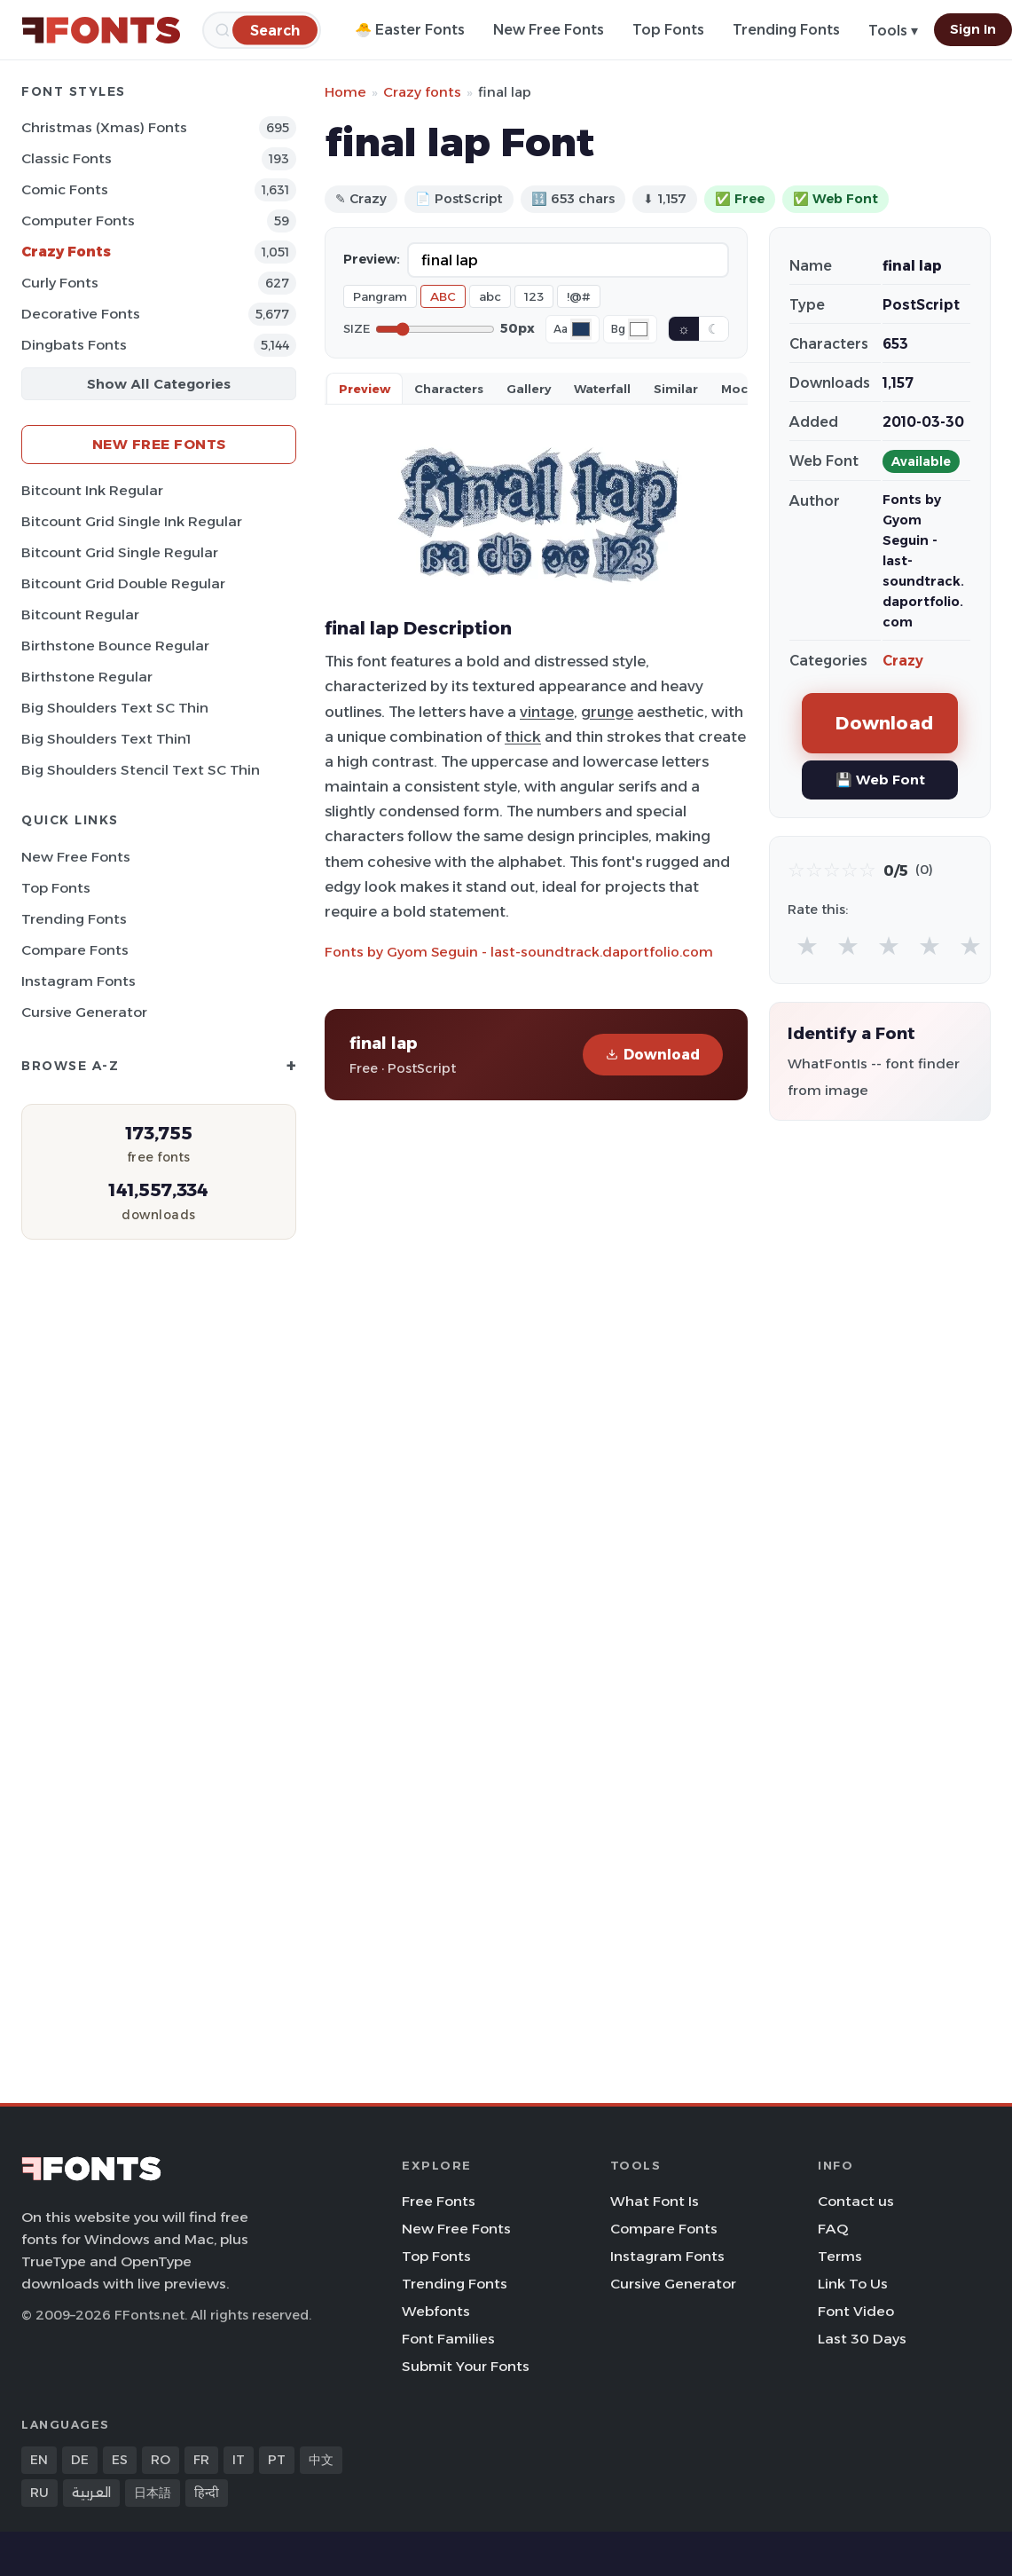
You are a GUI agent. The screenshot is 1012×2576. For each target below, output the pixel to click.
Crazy (903, 660)
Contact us (856, 2201)
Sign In (973, 29)
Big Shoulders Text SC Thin (114, 707)
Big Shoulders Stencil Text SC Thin (140, 769)
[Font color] (581, 329)
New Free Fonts (548, 29)
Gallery (528, 389)
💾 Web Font (880, 779)
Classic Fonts (66, 158)
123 (534, 296)
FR (201, 2460)
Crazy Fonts (66, 251)
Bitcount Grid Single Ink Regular (131, 521)
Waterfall (602, 389)
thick (523, 736)
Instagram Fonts (78, 981)
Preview (364, 389)
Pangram (380, 296)
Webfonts (436, 2311)
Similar (676, 389)
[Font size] (435, 329)
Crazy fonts (422, 91)
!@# (579, 296)
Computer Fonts (78, 220)
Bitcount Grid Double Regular (123, 583)
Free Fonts (438, 2201)
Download (653, 1054)
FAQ (833, 2228)
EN (39, 2460)
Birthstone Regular (87, 676)
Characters (448, 389)
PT (277, 2460)
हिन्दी (206, 2493)
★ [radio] (807, 945)
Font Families (448, 2338)
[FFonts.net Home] (101, 30)
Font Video (856, 2311)
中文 (321, 2460)
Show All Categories (159, 383)
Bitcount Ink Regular (92, 490)
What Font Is (654, 2201)
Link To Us (853, 2283)
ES (120, 2460)
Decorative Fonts (80, 313)
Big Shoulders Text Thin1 (106, 738)
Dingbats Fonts (74, 344)
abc (490, 296)
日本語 (152, 2493)
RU (39, 2493)
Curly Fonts (59, 282)
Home (345, 91)
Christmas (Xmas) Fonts (104, 127)
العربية (91, 2493)
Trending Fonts (786, 29)
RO (160, 2460)
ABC (443, 296)
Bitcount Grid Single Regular (119, 552)
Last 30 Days (862, 2338)
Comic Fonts (64, 189)
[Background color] (638, 329)
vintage (547, 712)
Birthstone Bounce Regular (115, 645)
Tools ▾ (893, 30)
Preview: (371, 259)
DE (80, 2460)
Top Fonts (668, 29)
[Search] (275, 29)
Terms (840, 2256)
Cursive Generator (84, 1012)
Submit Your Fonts (466, 2366)
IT (238, 2460)
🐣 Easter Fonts (410, 29)
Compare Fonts (75, 949)
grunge (607, 712)
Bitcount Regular (80, 614)
